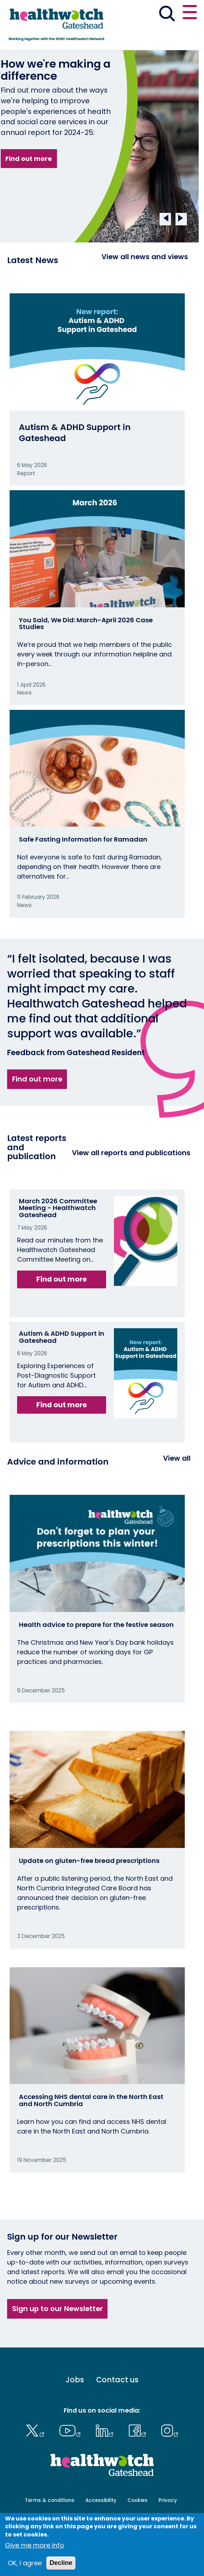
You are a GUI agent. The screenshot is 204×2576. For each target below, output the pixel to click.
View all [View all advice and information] (176, 1458)
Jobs (75, 2380)
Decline (60, 2562)
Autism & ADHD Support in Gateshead (75, 432)
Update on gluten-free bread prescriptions (89, 1860)
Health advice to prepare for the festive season (96, 1624)
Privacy (167, 2500)
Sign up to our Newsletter (57, 2309)
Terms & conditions (49, 2500)
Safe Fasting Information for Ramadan (83, 839)
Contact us (117, 2380)
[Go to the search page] (166, 15)
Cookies (137, 2500)
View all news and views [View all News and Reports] (144, 257)
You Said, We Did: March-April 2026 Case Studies (86, 624)
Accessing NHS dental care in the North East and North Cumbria (91, 2100)
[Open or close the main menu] (190, 13)
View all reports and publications (131, 1153)
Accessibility (100, 2500)
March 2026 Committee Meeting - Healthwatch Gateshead (58, 1208)
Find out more (28, 158)
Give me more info (34, 2545)
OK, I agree (25, 2563)
